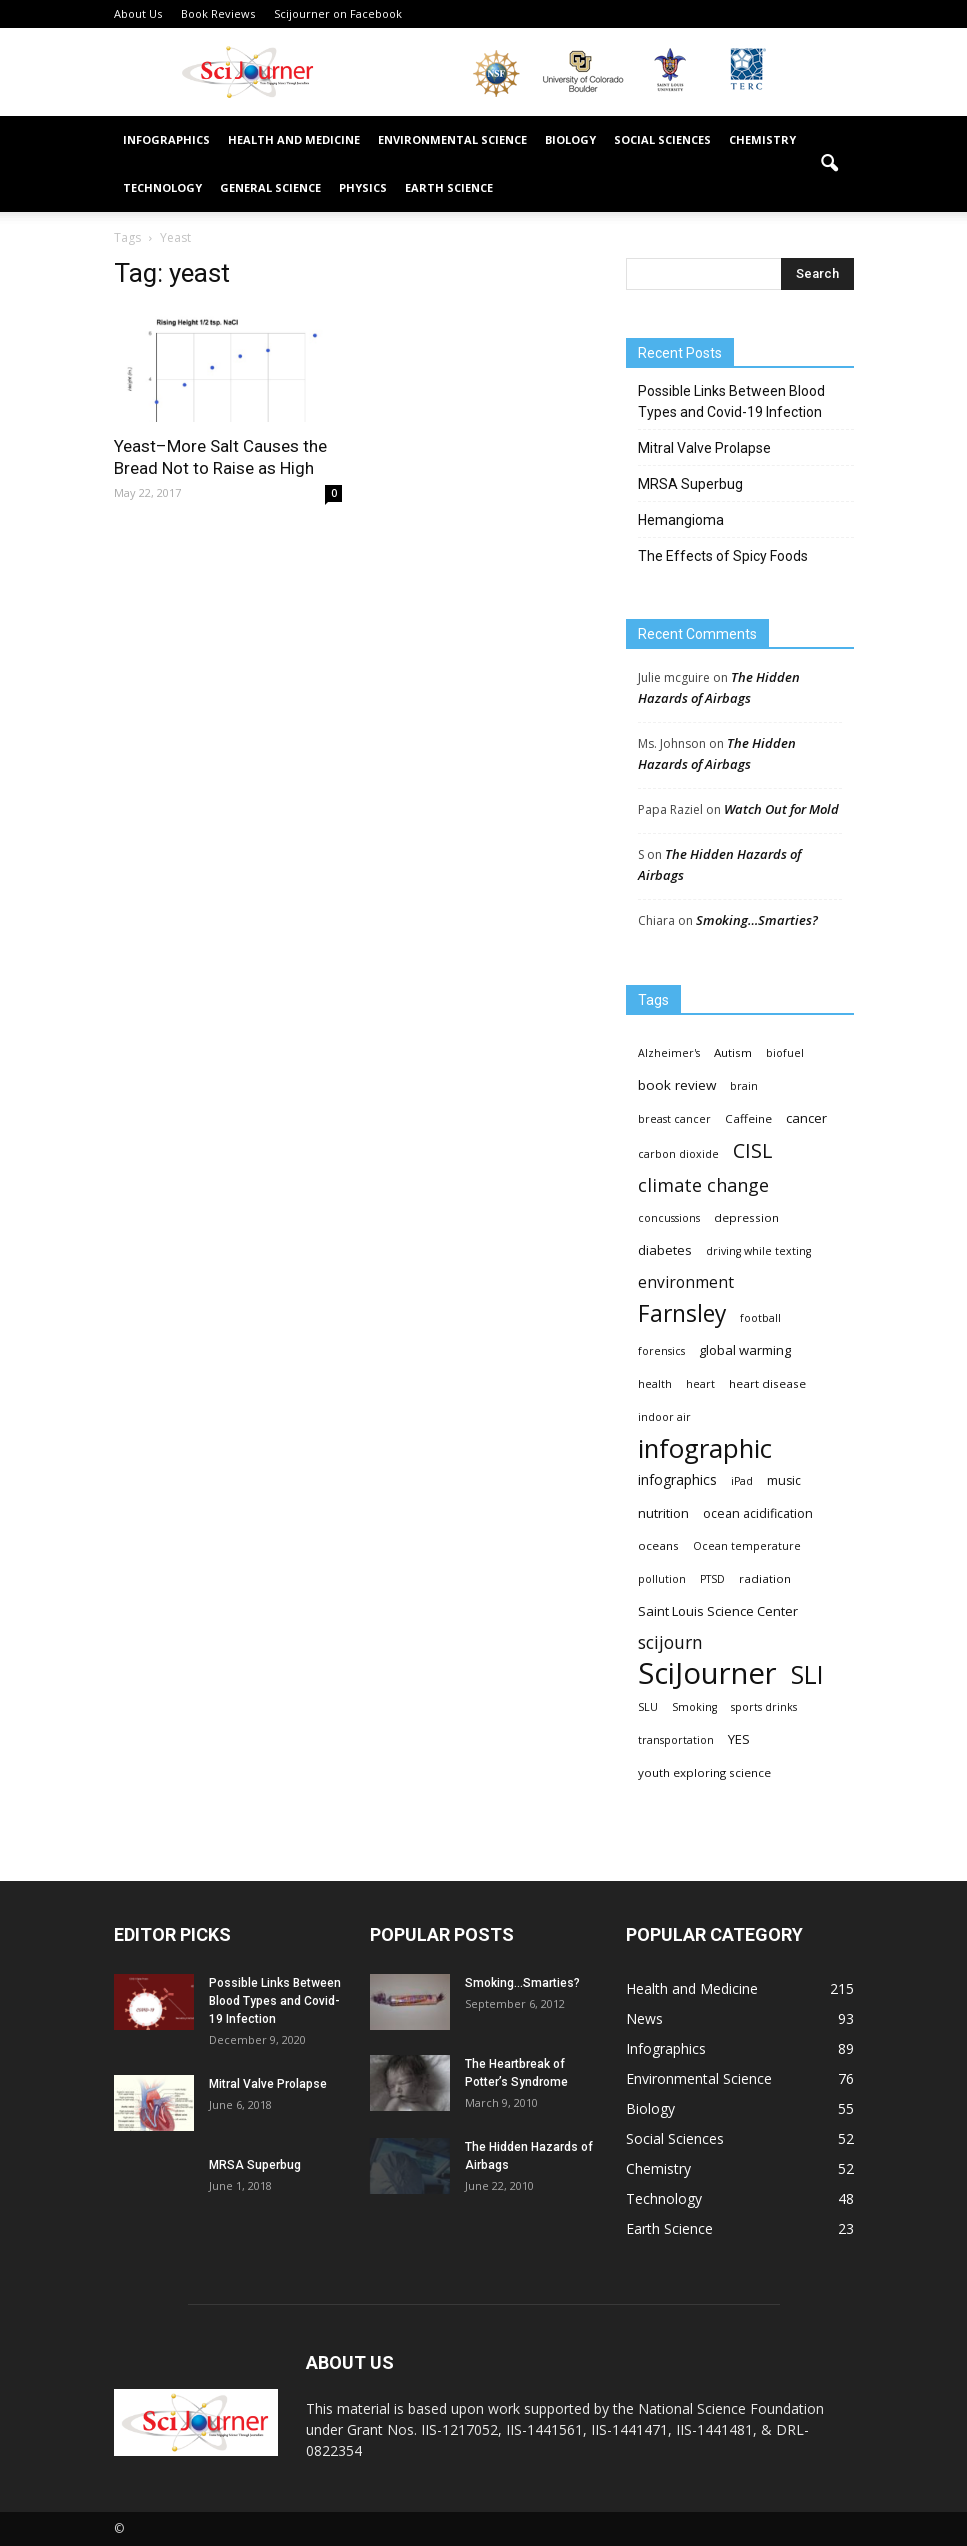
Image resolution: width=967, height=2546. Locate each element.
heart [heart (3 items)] (700, 1384)
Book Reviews (218, 13)
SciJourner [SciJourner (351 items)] (707, 1673)
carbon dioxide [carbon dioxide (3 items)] (678, 1154)
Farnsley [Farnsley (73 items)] (682, 1313)
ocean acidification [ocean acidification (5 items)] (758, 1513)
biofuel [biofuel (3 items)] (785, 1053)
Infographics (166, 139)
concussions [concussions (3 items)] (669, 1218)
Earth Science (449, 187)
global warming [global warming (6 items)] (745, 1350)
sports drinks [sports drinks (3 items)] (764, 1707)
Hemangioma (681, 520)
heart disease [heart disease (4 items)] (767, 1383)
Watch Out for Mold (781, 809)
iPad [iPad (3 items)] (742, 1481)
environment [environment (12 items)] (686, 1282)
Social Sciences (662, 139)
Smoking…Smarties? (757, 920)
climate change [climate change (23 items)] (703, 1185)
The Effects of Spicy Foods (723, 556)
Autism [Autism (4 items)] (733, 1052)
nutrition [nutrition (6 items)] (663, 1513)
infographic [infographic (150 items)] (705, 1448)
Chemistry (762, 139)
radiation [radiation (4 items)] (765, 1578)
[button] (830, 164)
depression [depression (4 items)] (746, 1217)
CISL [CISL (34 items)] (752, 1150)
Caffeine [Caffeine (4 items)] (748, 1118)
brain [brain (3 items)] (744, 1086)
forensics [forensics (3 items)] (661, 1351)
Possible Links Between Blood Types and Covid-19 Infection (731, 401)
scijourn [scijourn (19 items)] (670, 1642)
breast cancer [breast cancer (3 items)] (674, 1119)
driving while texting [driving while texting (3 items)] (758, 1251)
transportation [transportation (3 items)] (676, 1740)
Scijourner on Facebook (338, 13)
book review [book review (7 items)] (677, 1085)
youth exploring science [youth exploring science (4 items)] (704, 1772)
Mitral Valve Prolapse (704, 448)
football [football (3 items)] (760, 1318)
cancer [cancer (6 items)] (806, 1118)
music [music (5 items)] (784, 1480)
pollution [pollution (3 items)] (662, 1579)
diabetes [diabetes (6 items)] (665, 1250)
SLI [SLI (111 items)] (807, 1674)
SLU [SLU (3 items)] (648, 1707)
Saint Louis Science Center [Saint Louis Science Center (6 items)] (718, 1611)
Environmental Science (452, 139)
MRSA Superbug (690, 484)
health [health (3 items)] (655, 1384)
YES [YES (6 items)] (739, 1739)
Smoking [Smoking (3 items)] (694, 1707)
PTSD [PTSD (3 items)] (712, 1579)
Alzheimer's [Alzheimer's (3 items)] (669, 1053)
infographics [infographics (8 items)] (677, 1479)
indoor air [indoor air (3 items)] (664, 1417)
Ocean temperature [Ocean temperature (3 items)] (747, 1546)
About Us (138, 13)
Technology (162, 187)
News (644, 2018)
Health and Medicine (294, 139)
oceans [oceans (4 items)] (658, 1545)
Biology (570, 139)
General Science (270, 187)
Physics (363, 187)
